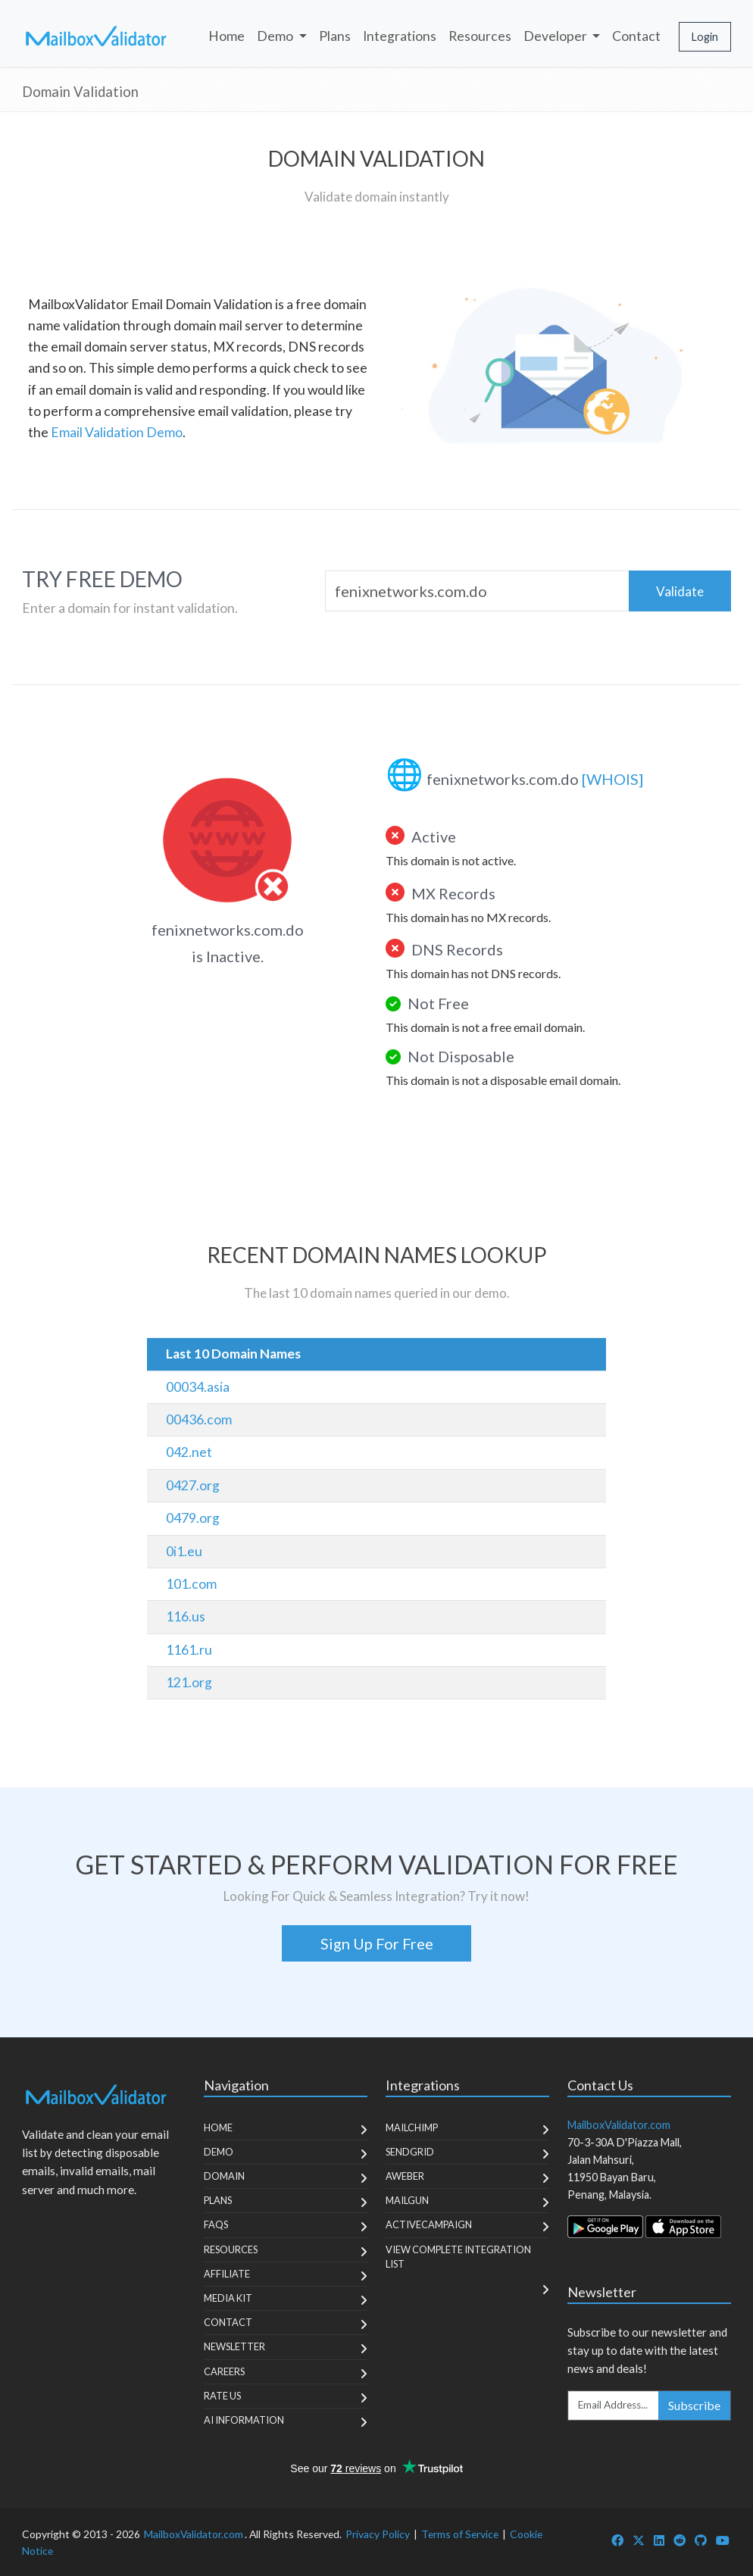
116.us (185, 1616)
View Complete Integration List (458, 2256)
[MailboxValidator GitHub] (701, 2540)
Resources (479, 36)
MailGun (407, 2200)
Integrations (399, 36)
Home (226, 36)
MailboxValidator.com (193, 2534)
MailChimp (412, 2127)
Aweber (405, 2176)
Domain (224, 2176)
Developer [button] (556, 36)
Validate (680, 591)
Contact (636, 36)
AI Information (244, 2420)
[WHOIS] (612, 779)
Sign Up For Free (376, 1943)
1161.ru (189, 1650)
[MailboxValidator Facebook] (617, 2540)
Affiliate (227, 2274)
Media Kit (228, 2298)
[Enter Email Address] (613, 2405)
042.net (189, 1452)
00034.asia (198, 1387)
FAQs (216, 2224)
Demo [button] (276, 36)
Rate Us (222, 2396)
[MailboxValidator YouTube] (723, 2540)
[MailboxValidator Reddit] (679, 2540)
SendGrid (410, 2152)
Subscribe (694, 2405)
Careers (224, 2371)
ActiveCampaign (429, 2224)
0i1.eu (184, 1551)
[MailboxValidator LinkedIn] (659, 2540)
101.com (191, 1584)
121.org (189, 1682)
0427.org (193, 1485)
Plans (335, 36)
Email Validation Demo (117, 432)
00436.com (199, 1419)
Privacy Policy (377, 2534)
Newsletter (234, 2346)
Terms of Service (459, 2534)
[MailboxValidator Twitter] (639, 2540)
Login (705, 36)
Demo (218, 2152)
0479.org (193, 1518)
